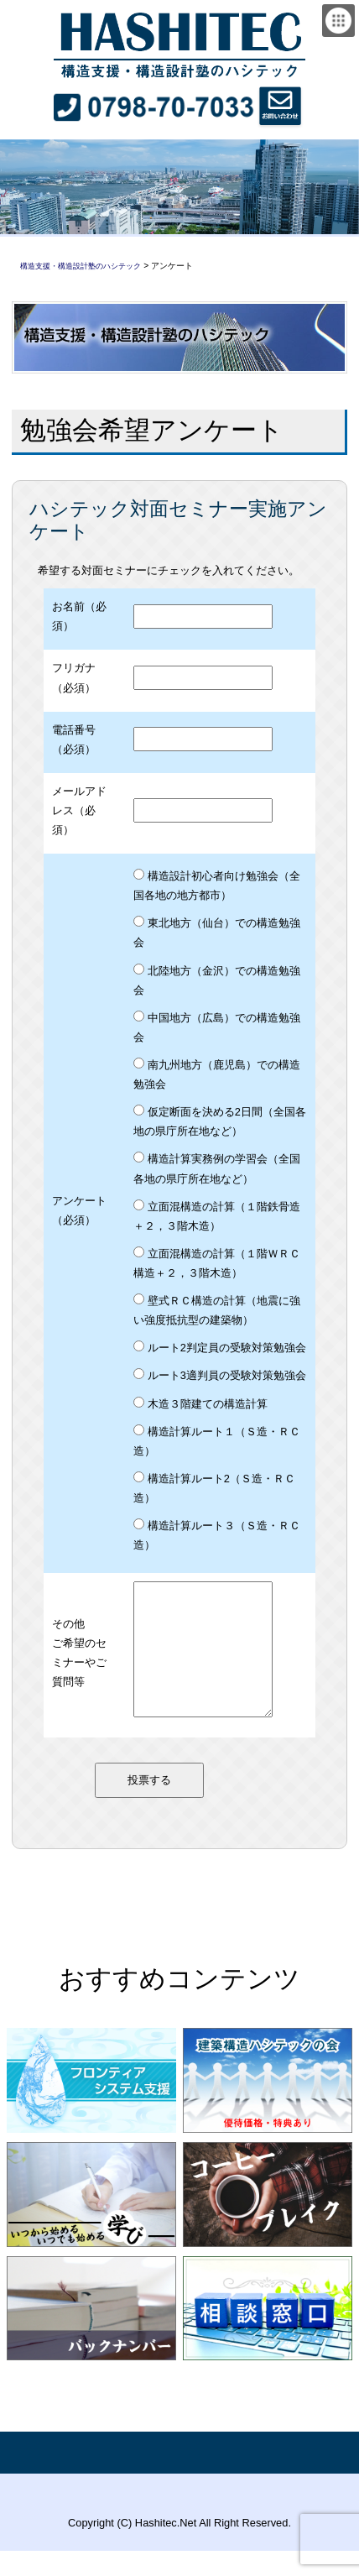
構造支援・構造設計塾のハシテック (87, 265)
